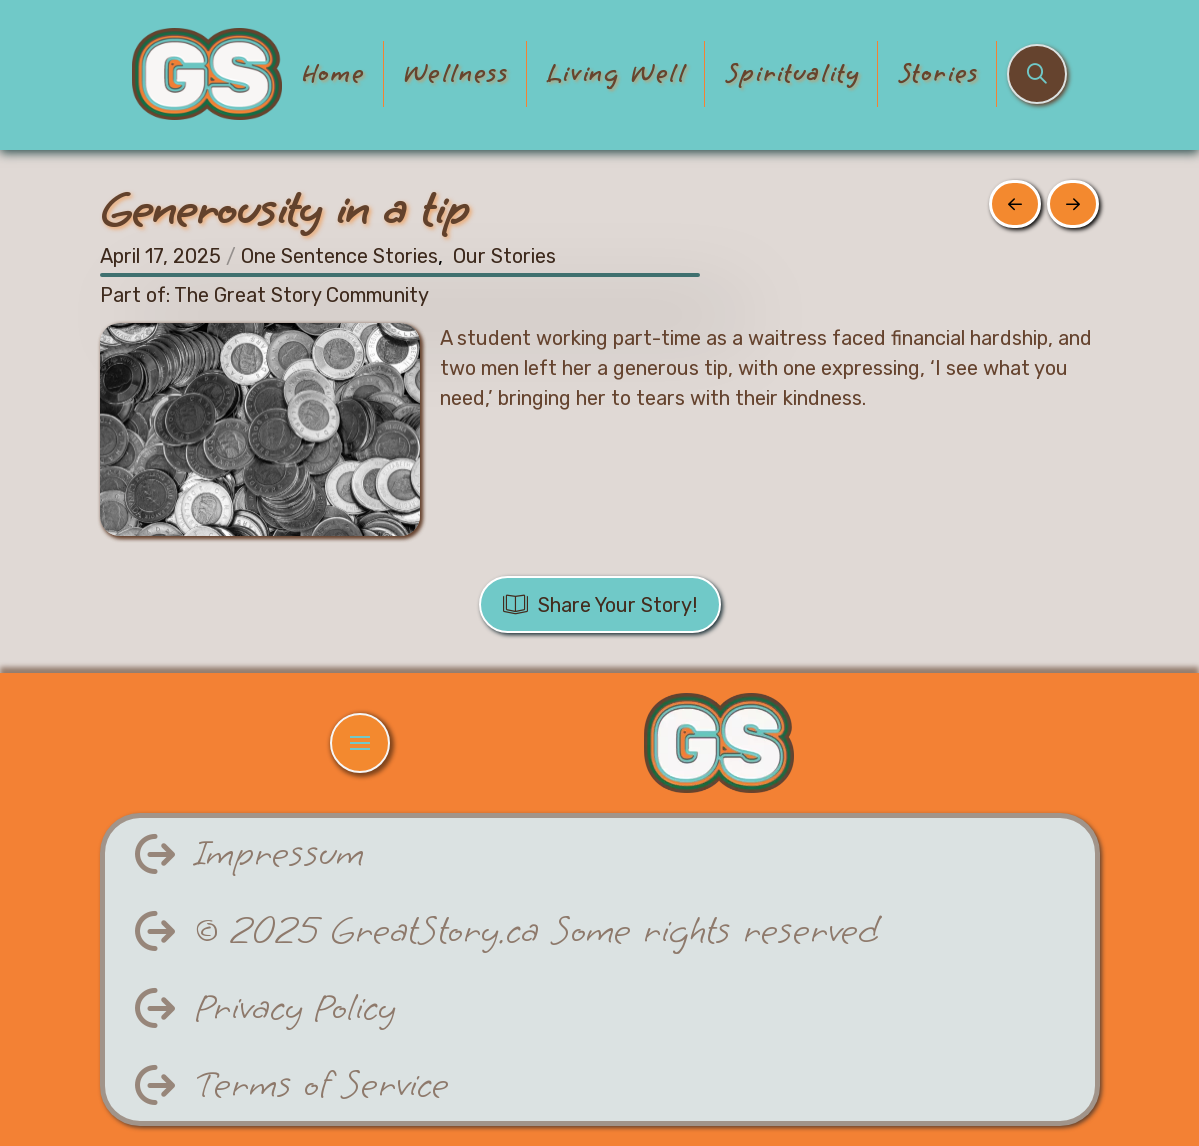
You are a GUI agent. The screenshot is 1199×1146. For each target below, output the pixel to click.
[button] (1037, 74)
